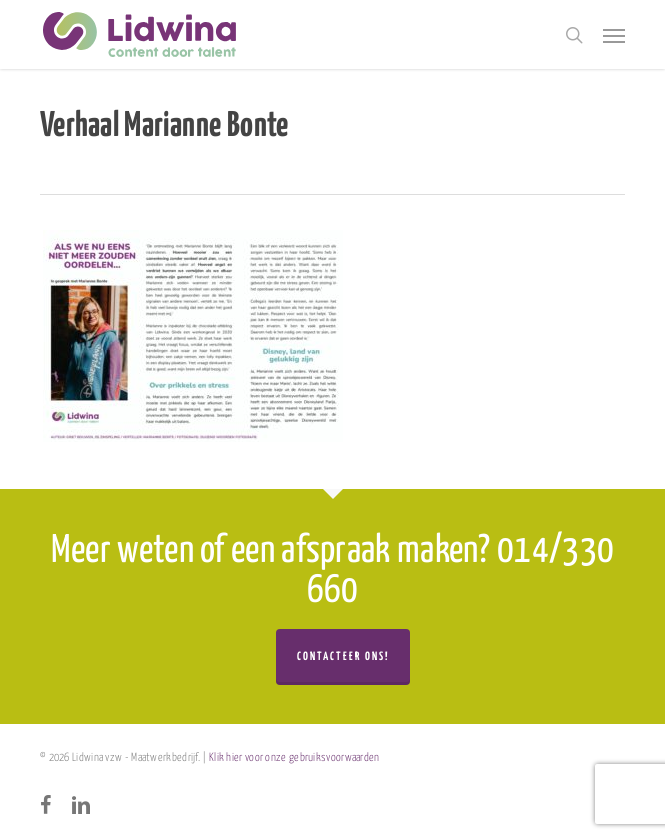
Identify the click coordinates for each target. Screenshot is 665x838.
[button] (614, 35)
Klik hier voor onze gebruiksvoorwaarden (294, 757)
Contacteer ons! (343, 656)
